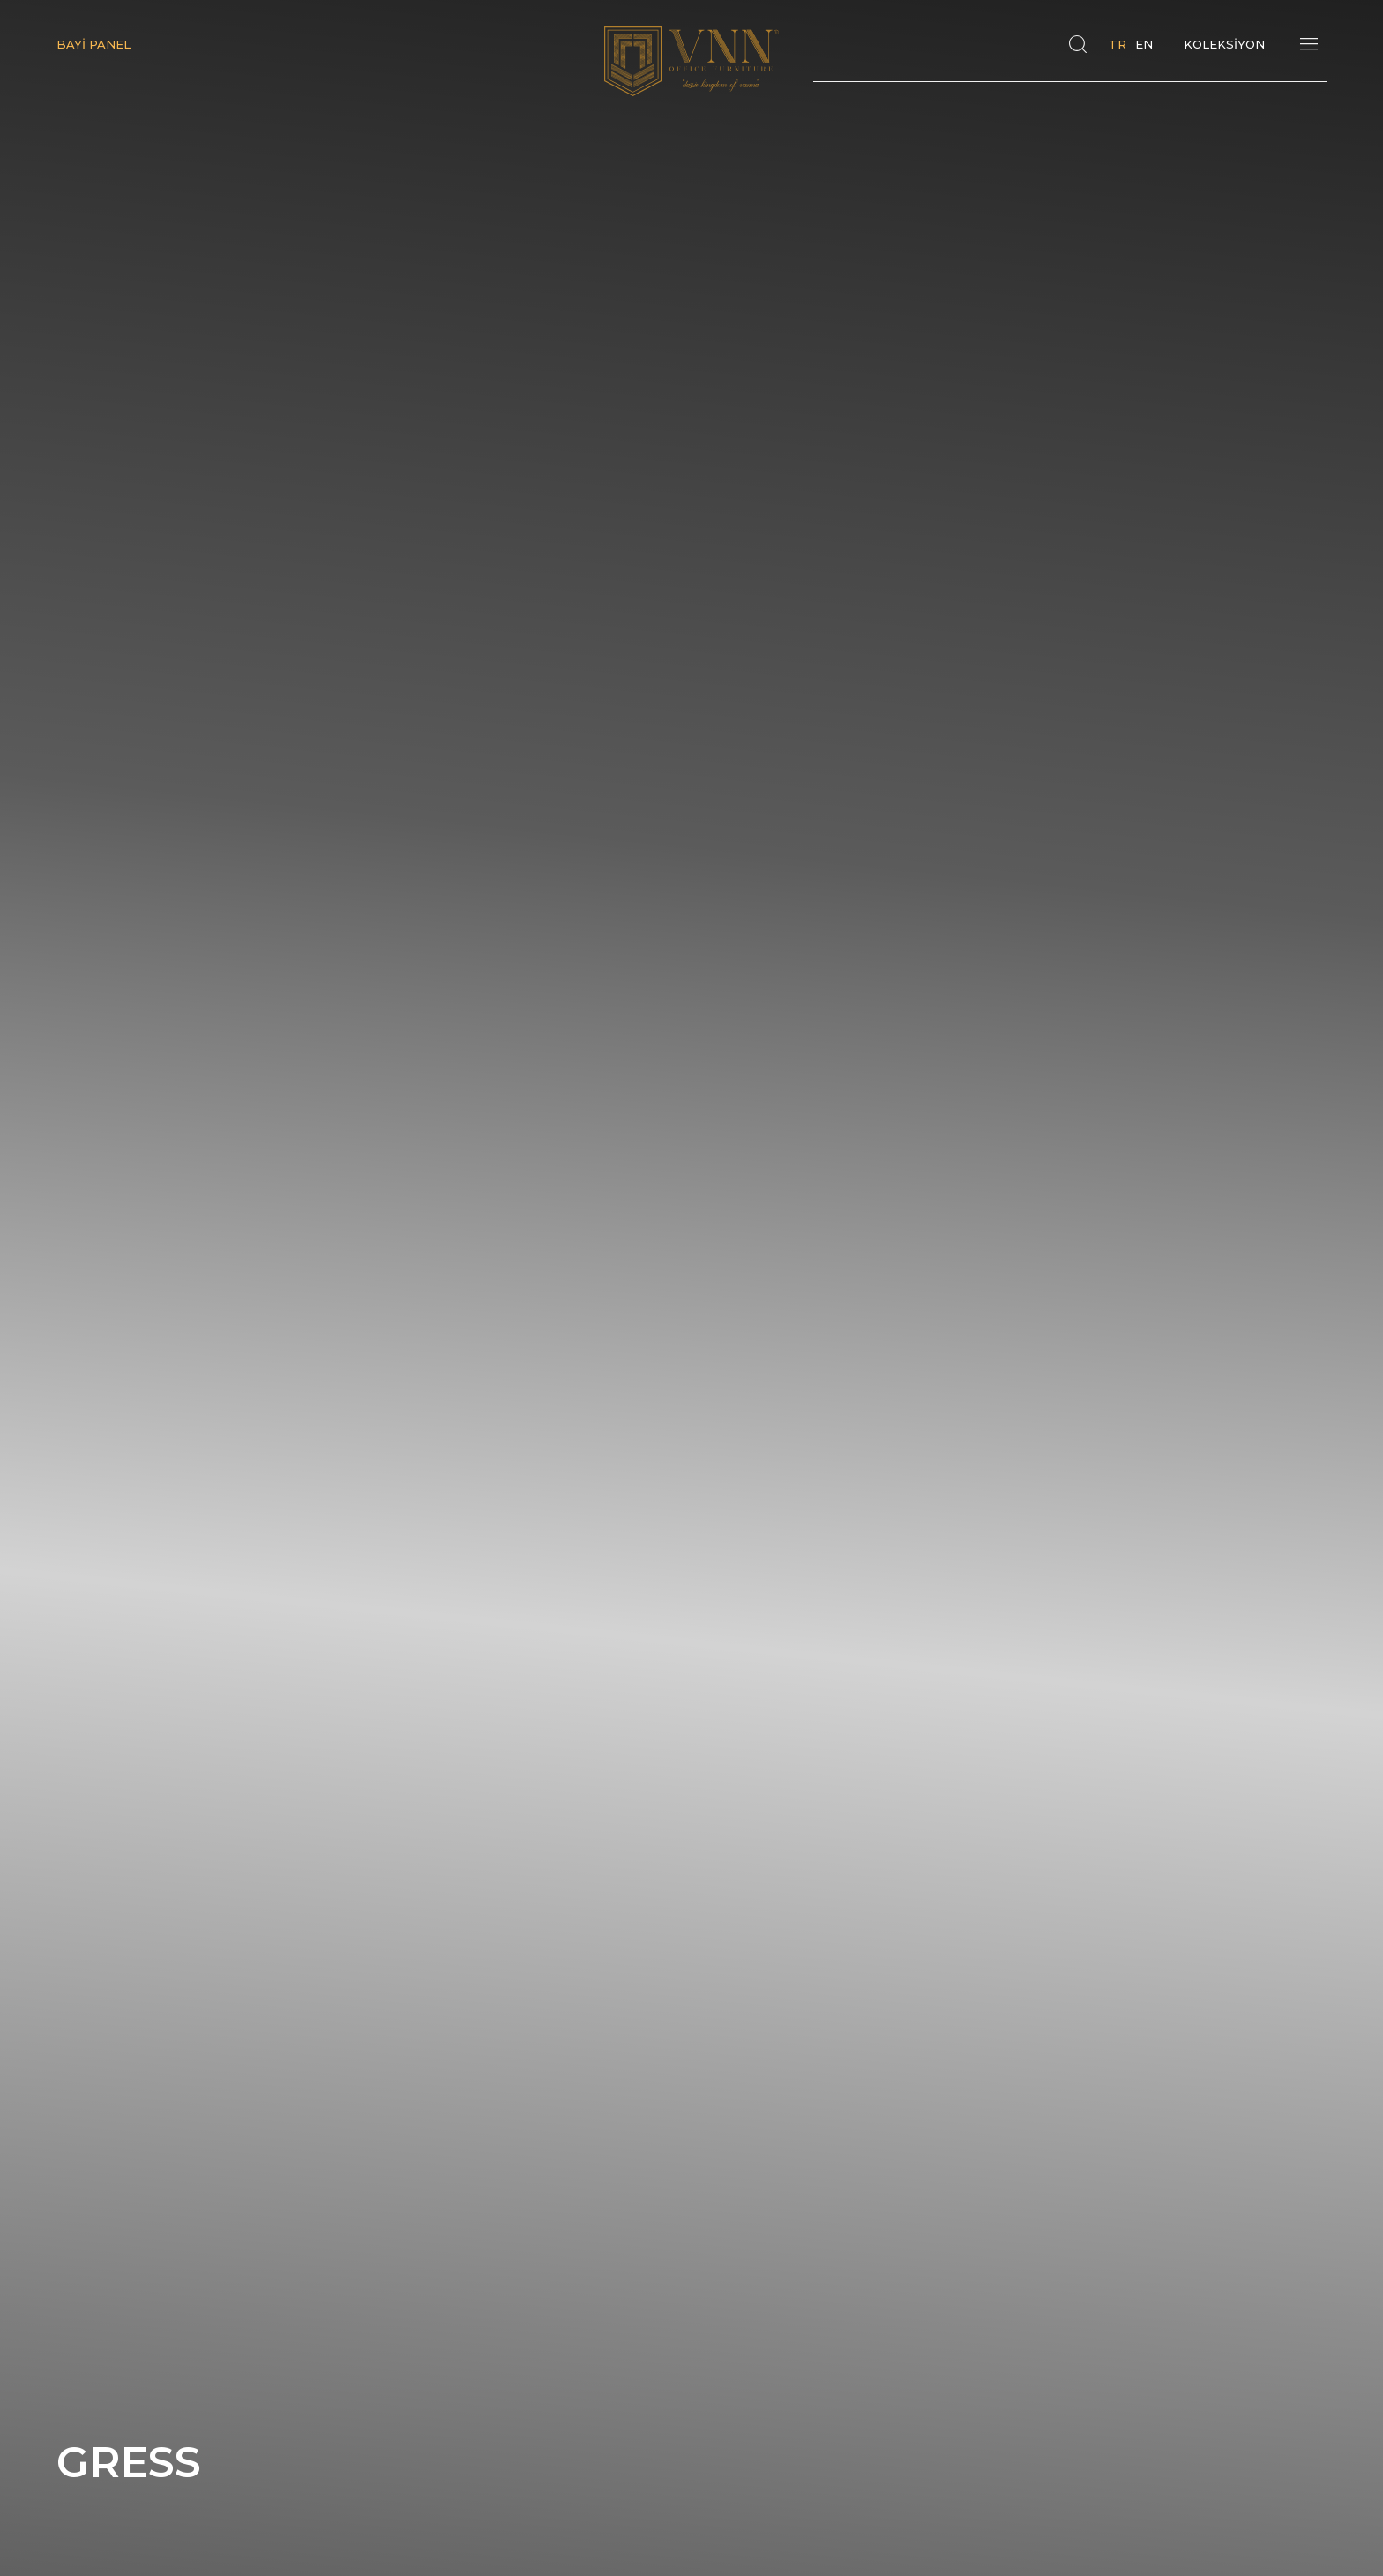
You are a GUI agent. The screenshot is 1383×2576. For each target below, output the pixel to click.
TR (1117, 44)
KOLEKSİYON (1224, 44)
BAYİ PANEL (93, 44)
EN (1144, 44)
